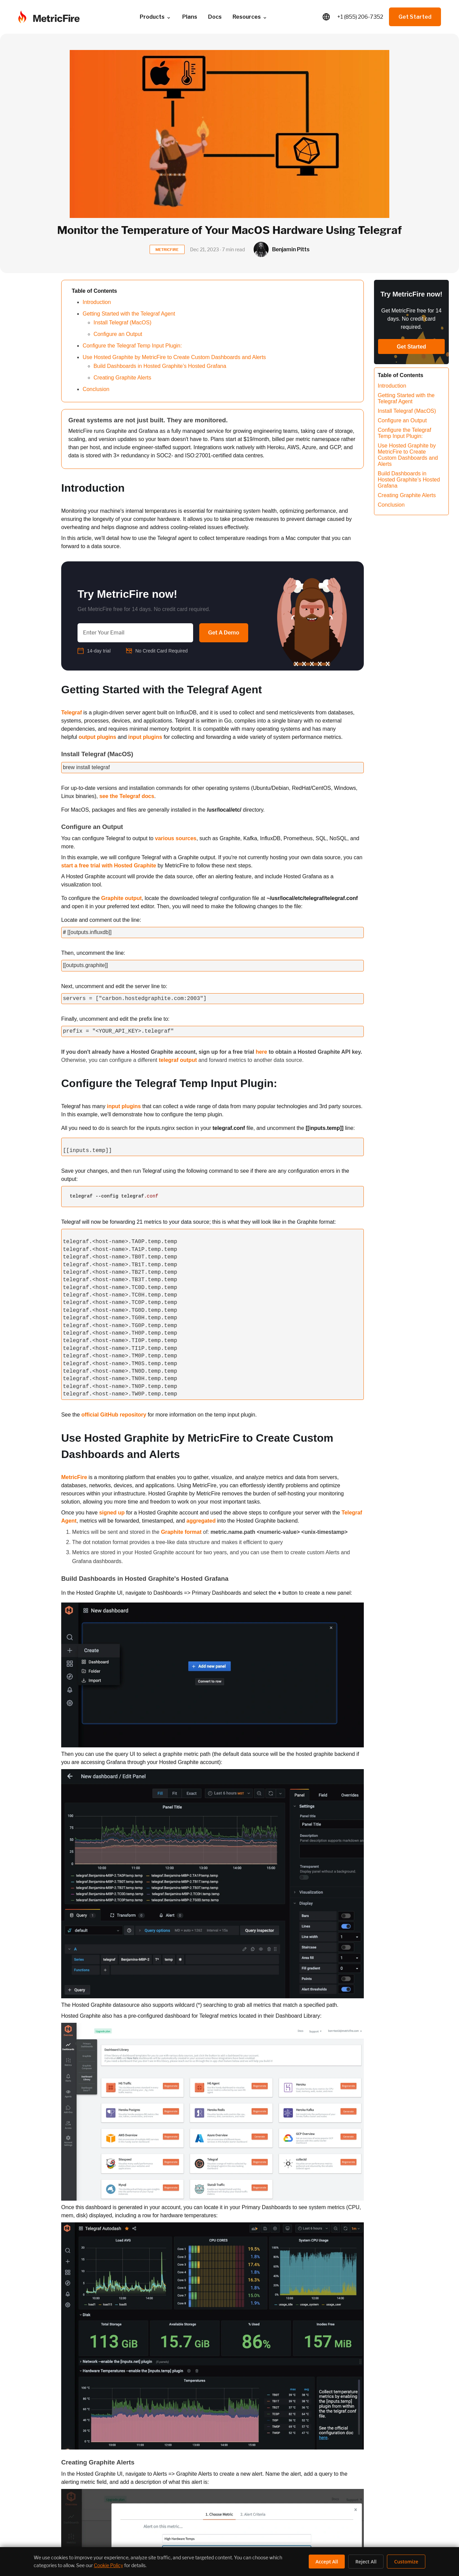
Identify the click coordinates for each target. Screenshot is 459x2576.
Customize (406, 2561)
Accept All (327, 2561)
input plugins (145, 737)
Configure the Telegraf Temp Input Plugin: (132, 346)
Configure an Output (118, 334)
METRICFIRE (166, 249)
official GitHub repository (113, 1415)
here (261, 1052)
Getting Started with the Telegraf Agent (129, 314)
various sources (176, 838)
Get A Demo (223, 632)
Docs (215, 17)
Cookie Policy (108, 2565)
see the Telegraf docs (126, 796)
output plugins (97, 737)
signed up (111, 1512)
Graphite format (181, 1532)
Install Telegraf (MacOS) (122, 322)
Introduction (97, 302)
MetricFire (74, 1477)
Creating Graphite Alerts (122, 377)
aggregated (201, 1521)
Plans (189, 17)
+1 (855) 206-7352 (360, 17)
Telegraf (71, 712)
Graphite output (121, 898)
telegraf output (178, 1060)
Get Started (414, 17)
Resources (250, 17)
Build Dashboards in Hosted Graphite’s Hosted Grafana (160, 366)
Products (155, 17)
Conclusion (96, 389)
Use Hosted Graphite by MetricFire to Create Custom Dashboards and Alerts (174, 357)
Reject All (365, 2561)
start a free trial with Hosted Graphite (108, 865)
